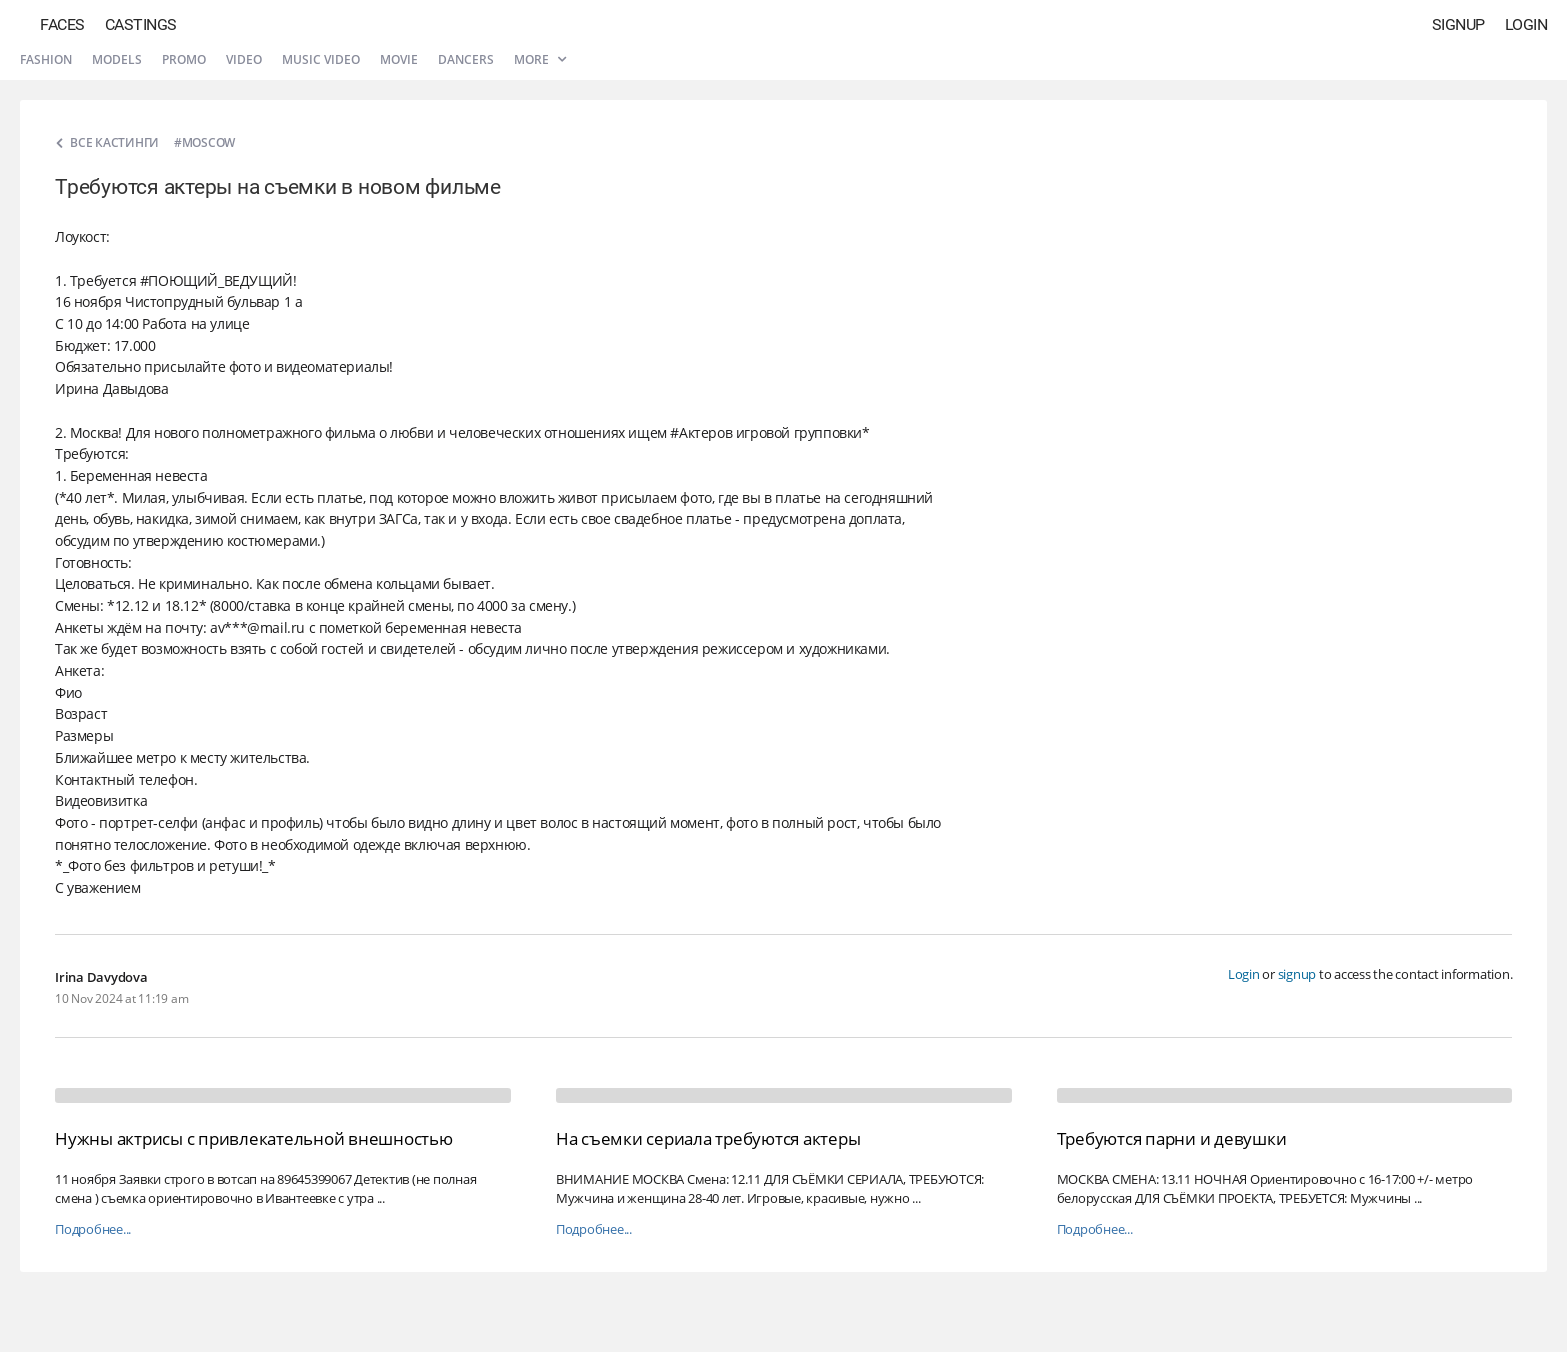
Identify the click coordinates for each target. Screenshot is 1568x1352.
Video (244, 59)
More (540, 59)
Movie (399, 59)
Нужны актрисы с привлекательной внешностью (254, 1138)
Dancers (466, 59)
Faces (62, 24)
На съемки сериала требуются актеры (708, 1138)
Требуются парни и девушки (1172, 1138)
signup (1297, 974)
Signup (1458, 24)
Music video (321, 59)
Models (117, 59)
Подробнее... (93, 1229)
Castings (141, 24)
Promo (184, 59)
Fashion (46, 59)
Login (1526, 24)
